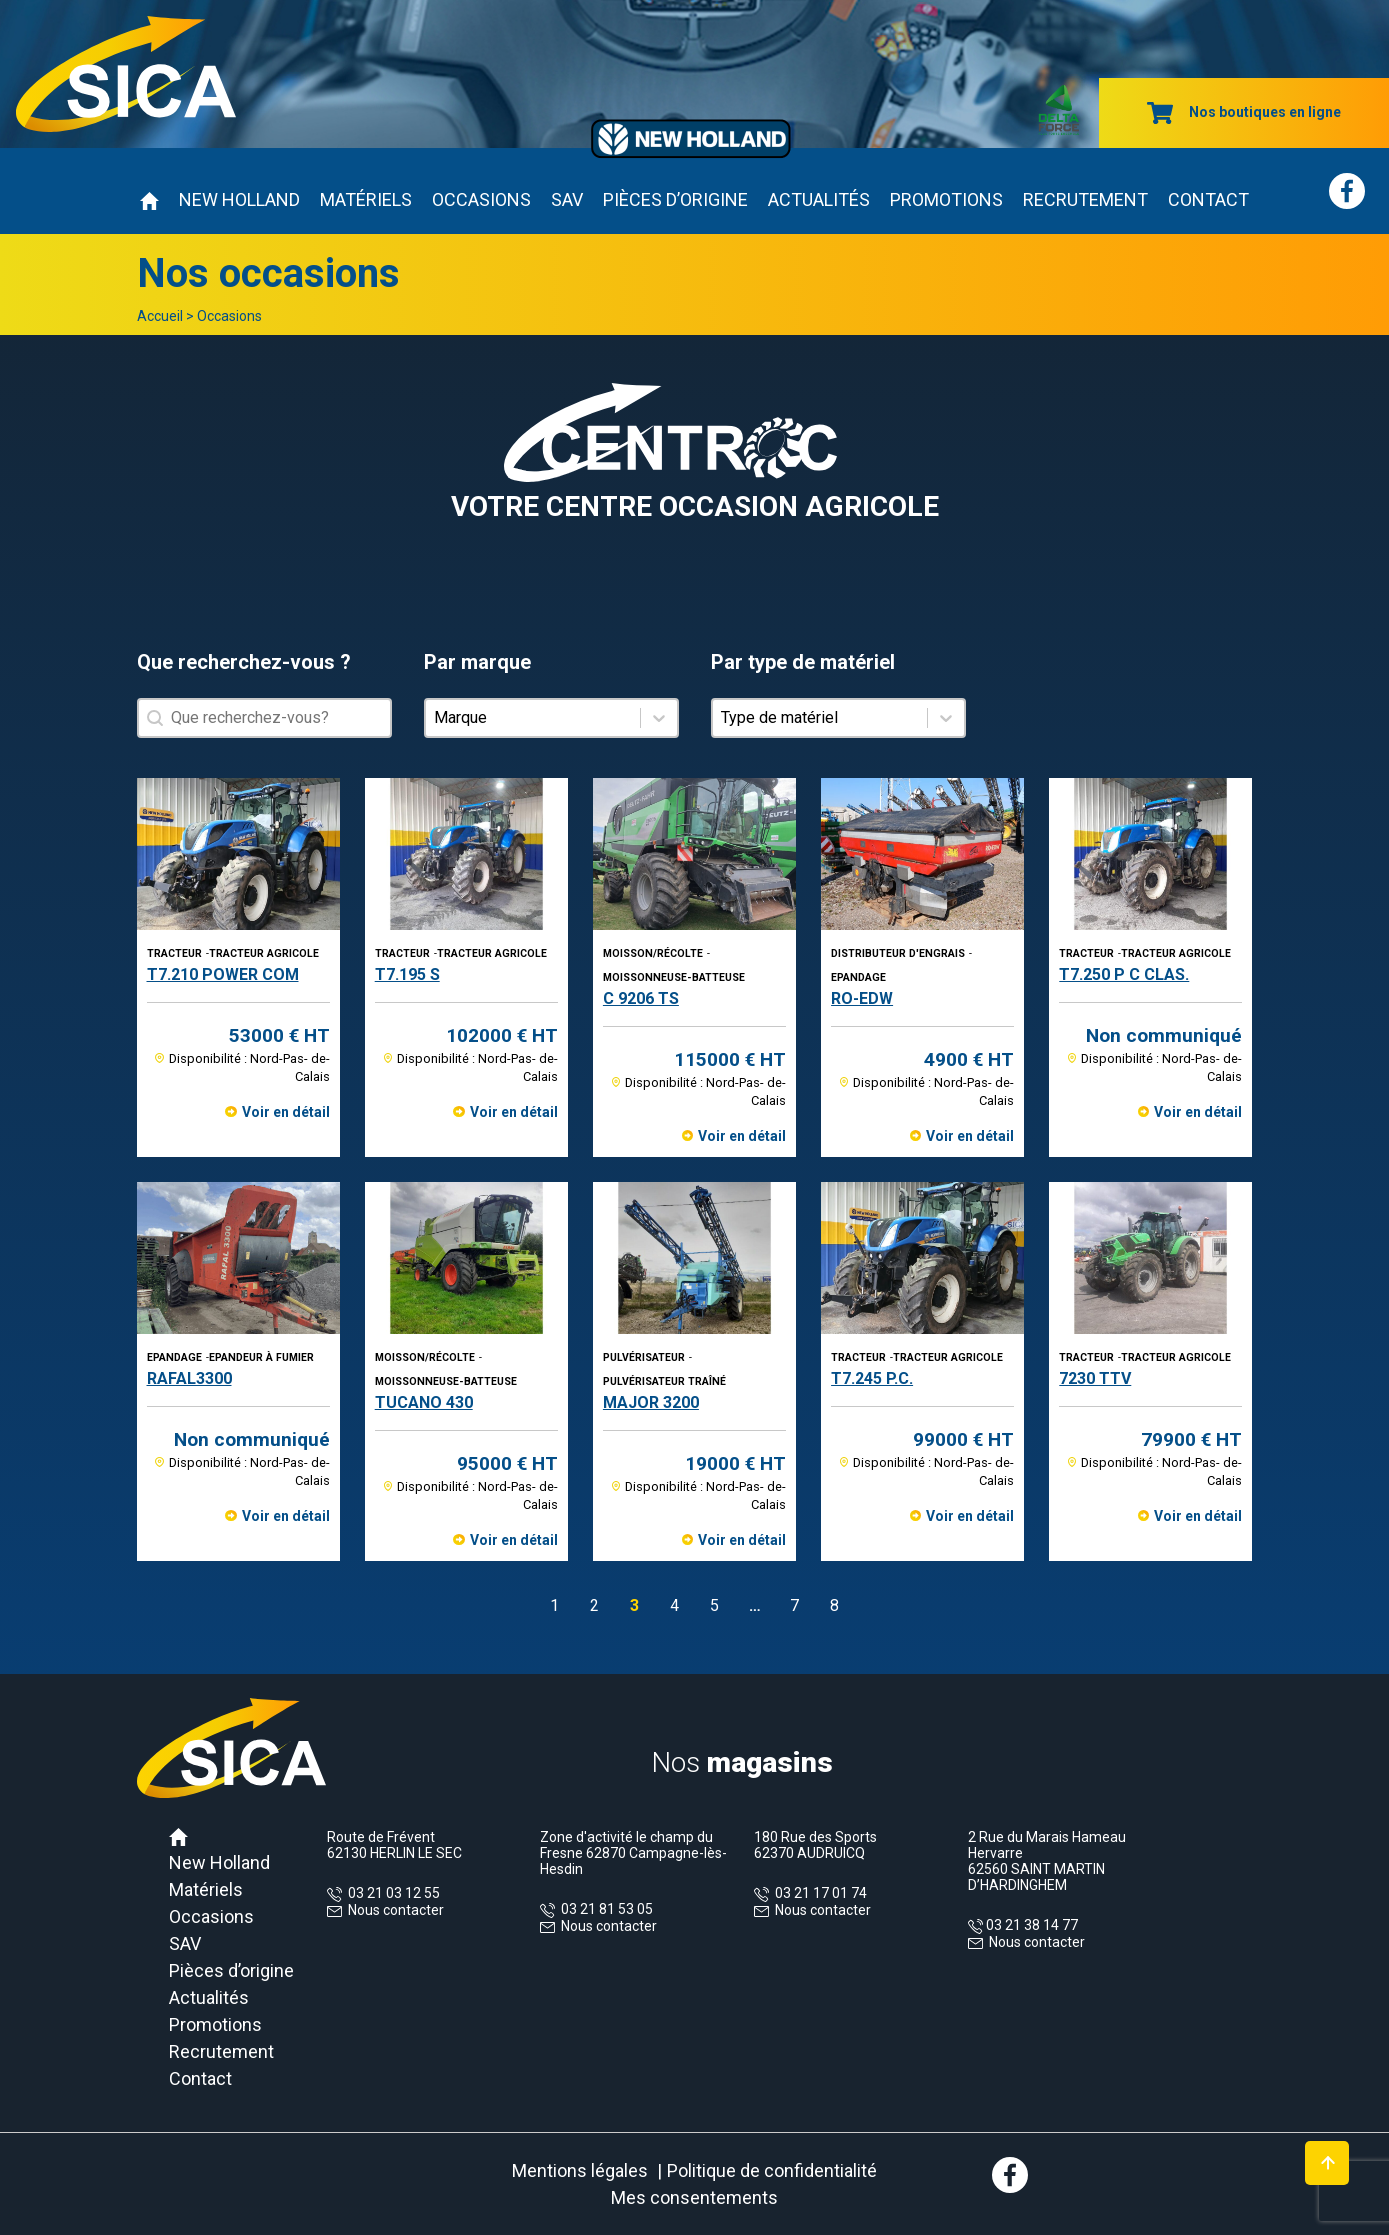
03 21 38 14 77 (1030, 1925)
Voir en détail (286, 1112)
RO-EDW (862, 998)
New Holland (239, 199)
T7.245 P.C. (872, 1378)
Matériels (366, 199)
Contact (1208, 199)
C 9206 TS (641, 998)
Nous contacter (396, 1910)
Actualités (819, 199)
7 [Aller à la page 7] (794, 1605)
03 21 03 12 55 (391, 1893)
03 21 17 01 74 (818, 1893)
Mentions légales (580, 2170)
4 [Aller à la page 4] (674, 1605)
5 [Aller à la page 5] (714, 1605)
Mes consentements (694, 2197)
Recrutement (1085, 199)
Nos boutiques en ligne (1244, 112)
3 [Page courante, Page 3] (634, 1605)
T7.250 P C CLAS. (1124, 974)
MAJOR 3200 (651, 1402)
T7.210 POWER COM (223, 974)
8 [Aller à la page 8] (834, 1605)
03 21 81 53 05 (604, 1909)
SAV (567, 199)
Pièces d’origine (675, 199)
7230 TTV (1095, 1378)
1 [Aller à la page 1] (554, 1605)
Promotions (946, 199)
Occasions (481, 199)
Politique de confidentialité (772, 2170)
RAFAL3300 (189, 1378)
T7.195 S (407, 974)
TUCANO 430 (424, 1402)
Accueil (160, 316)
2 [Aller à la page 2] (594, 1605)
